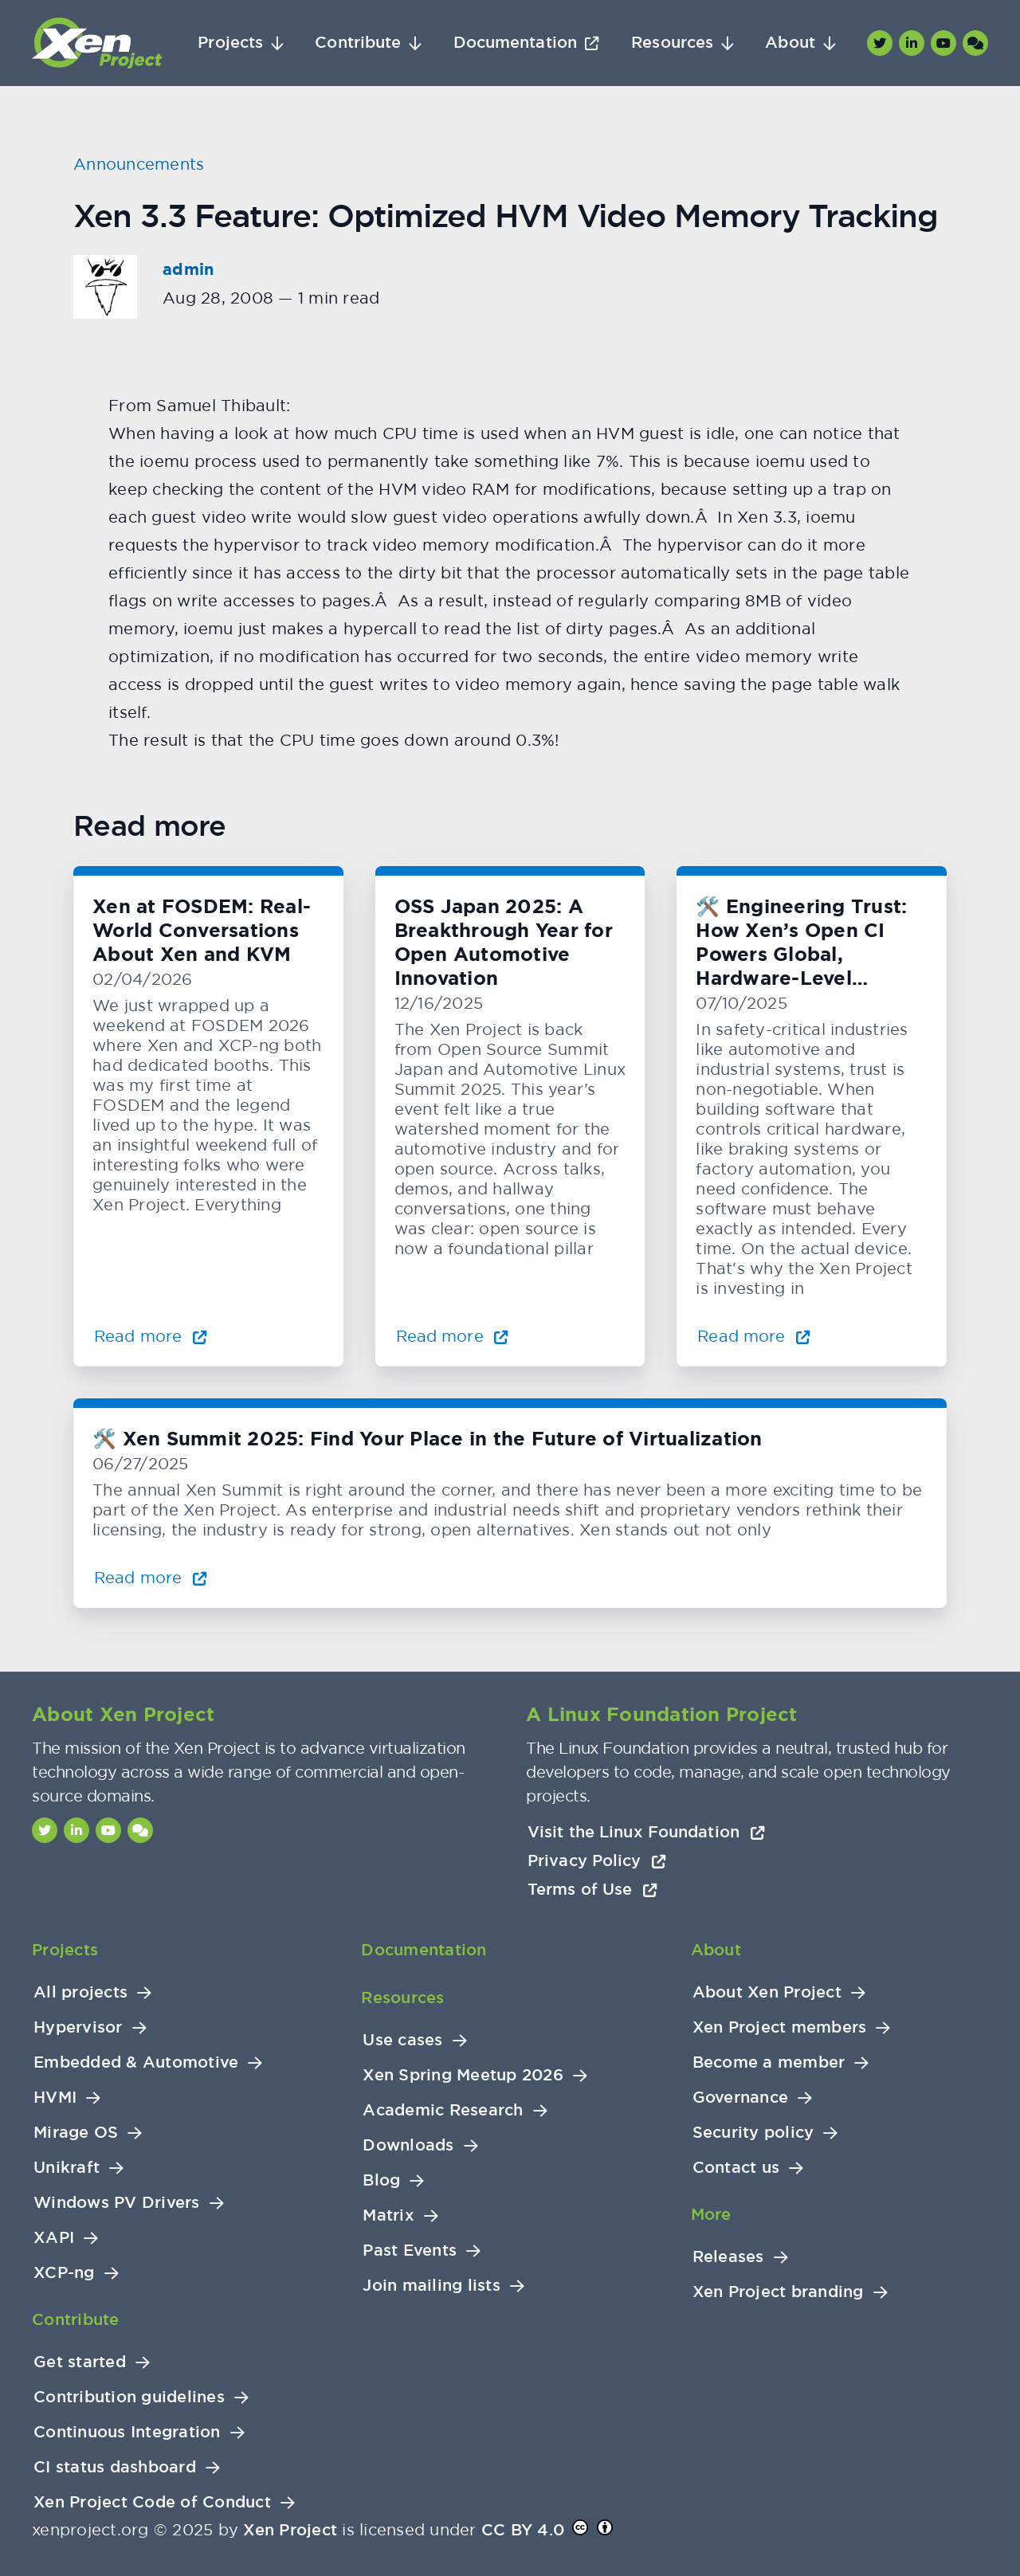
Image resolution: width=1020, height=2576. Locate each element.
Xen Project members (779, 2027)
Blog (381, 2180)
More (711, 2214)
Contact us (736, 2168)
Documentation (515, 43)
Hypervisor (78, 2027)
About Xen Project (767, 1992)
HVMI (54, 2097)
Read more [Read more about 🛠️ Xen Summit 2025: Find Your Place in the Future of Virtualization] (150, 1577)
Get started (79, 2362)
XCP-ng (64, 2273)
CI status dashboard (114, 2467)
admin (188, 269)
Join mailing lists (431, 2286)
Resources (672, 43)
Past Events (410, 2250)
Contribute (358, 43)
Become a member (768, 2062)
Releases (728, 2257)
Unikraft (66, 2168)
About (790, 43)
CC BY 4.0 (522, 2529)
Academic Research (443, 2110)
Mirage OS (75, 2133)
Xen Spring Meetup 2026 (463, 2075)
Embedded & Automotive (135, 2062)
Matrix (388, 2215)
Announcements (138, 164)
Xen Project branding (778, 2292)
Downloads (408, 2145)
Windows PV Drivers (116, 2203)
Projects (230, 43)
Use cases (402, 2040)
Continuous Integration (127, 2432)
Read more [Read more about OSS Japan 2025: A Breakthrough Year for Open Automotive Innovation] (452, 1336)
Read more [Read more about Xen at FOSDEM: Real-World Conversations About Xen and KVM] (150, 1336)
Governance (740, 2097)
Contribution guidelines (129, 2397)
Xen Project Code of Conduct (152, 2502)
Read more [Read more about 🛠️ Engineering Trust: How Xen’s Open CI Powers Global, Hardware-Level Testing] (753, 1336)
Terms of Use (592, 1889)
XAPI (53, 2238)
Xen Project (290, 2529)
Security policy (753, 2133)
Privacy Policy (597, 1860)
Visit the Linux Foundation (646, 1831)
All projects (80, 1992)
